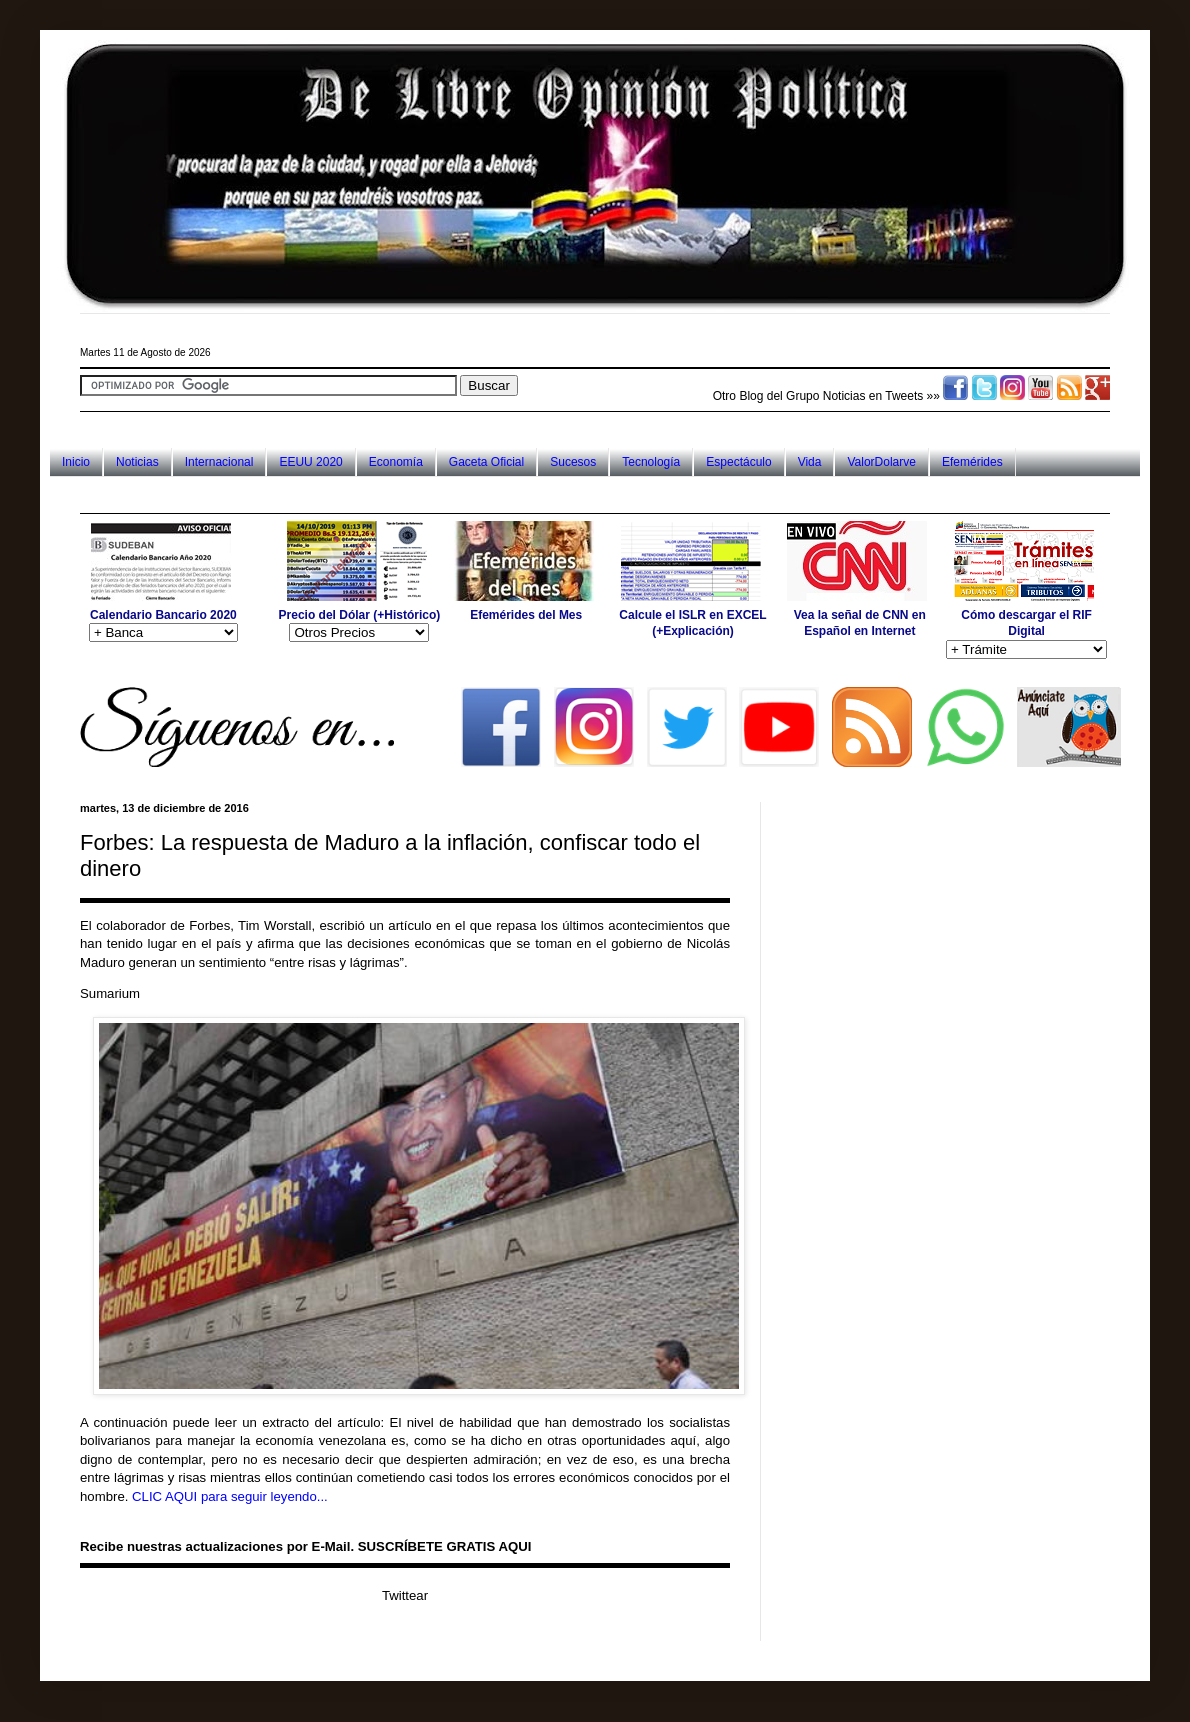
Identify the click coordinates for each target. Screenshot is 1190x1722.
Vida (810, 462)
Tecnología (651, 462)
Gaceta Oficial (486, 462)
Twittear (405, 1595)
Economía (396, 462)
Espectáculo (738, 462)
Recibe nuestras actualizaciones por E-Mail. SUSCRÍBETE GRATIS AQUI (305, 1546)
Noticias (137, 462)
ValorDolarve (881, 462)
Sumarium (110, 993)
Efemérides (972, 462)
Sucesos (573, 462)
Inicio (76, 462)
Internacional (219, 462)
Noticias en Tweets (873, 396)
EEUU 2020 (310, 462)
